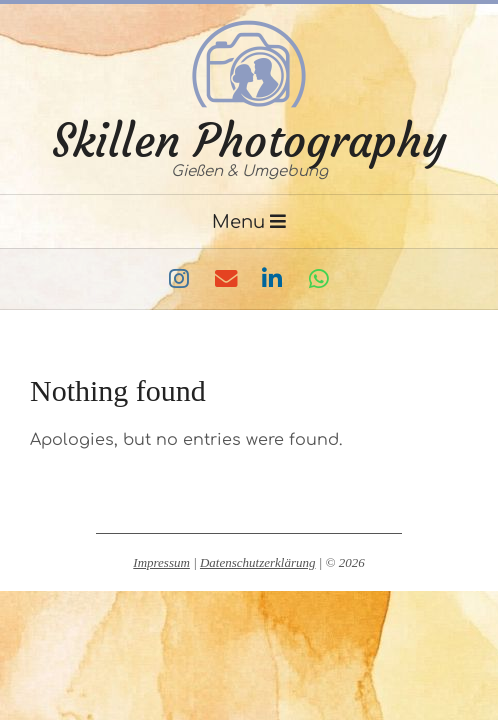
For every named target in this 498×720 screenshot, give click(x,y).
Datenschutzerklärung (258, 562)
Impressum (161, 562)
